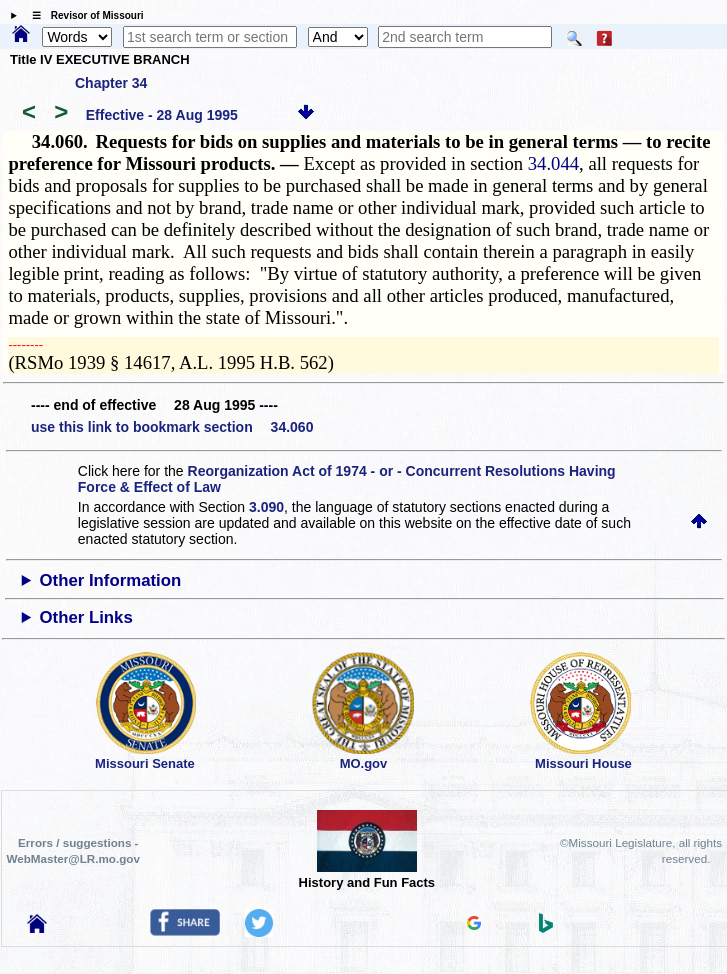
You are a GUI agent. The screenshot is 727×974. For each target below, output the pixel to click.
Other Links (86, 617)
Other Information (111, 580)
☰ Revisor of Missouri (83, 15)
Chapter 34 (111, 83)
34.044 (553, 163)
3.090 (266, 507)
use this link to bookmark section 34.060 (172, 427)
